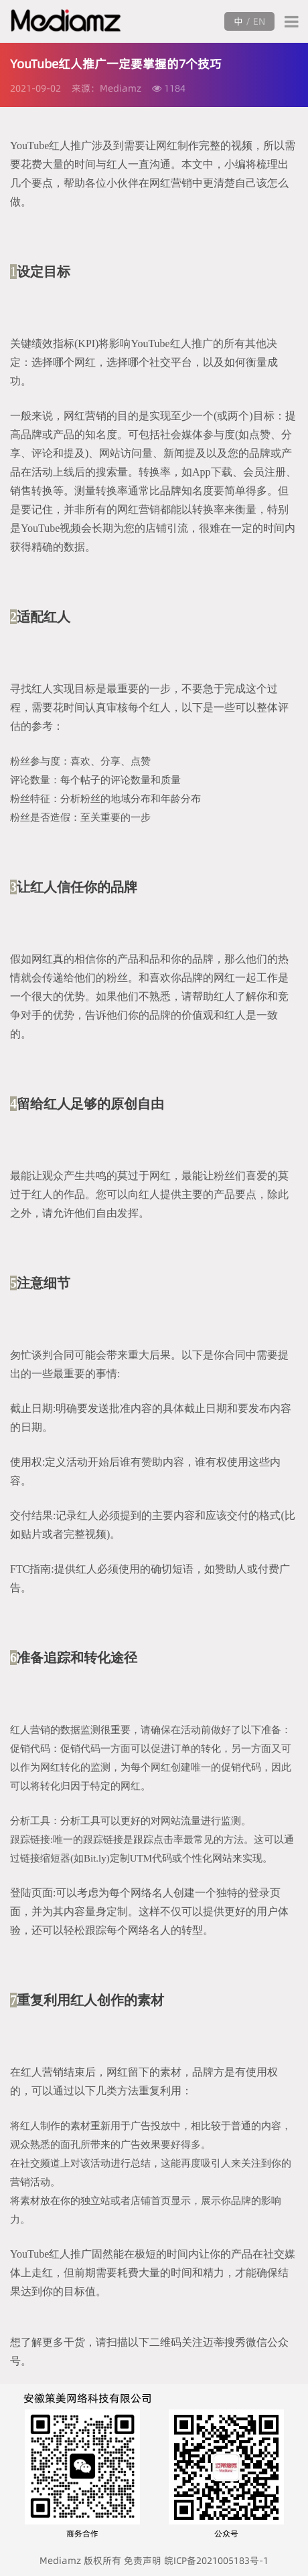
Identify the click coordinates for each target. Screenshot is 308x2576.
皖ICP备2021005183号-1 (216, 2560)
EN (259, 21)
